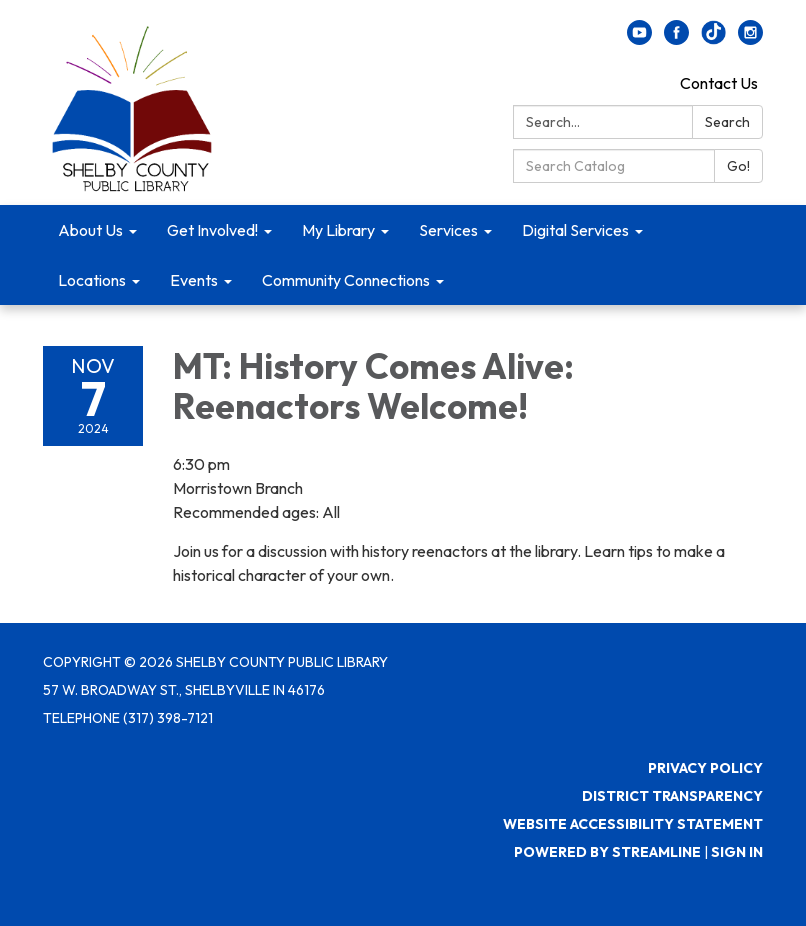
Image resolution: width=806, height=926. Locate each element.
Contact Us (719, 83)
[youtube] (639, 39)
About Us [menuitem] (90, 230)
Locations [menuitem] (92, 280)
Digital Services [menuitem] (575, 230)
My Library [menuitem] (338, 230)
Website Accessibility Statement (633, 824)
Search (727, 122)
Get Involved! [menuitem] (212, 230)
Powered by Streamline (607, 852)
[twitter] (713, 39)
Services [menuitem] (448, 230)
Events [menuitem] (194, 280)
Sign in (737, 852)
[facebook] (676, 39)
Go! (738, 166)
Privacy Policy (705, 768)
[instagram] (750, 39)
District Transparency (672, 796)
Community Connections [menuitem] (346, 280)
